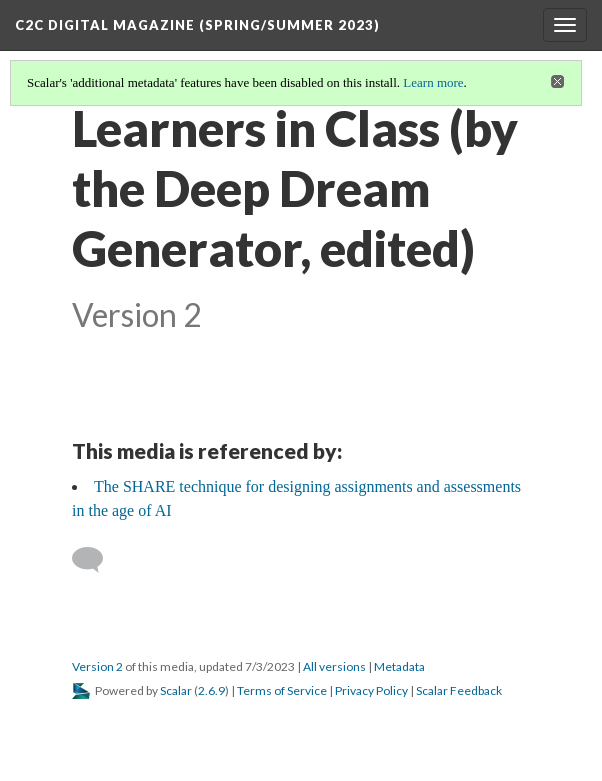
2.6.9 (211, 690)
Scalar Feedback (459, 690)
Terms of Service (282, 690)
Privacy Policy (371, 690)
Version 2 (97, 666)
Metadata (399, 666)
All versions (334, 666)
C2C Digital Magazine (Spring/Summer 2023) (197, 25)
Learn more (433, 82)
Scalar (176, 690)
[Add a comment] (96, 560)
